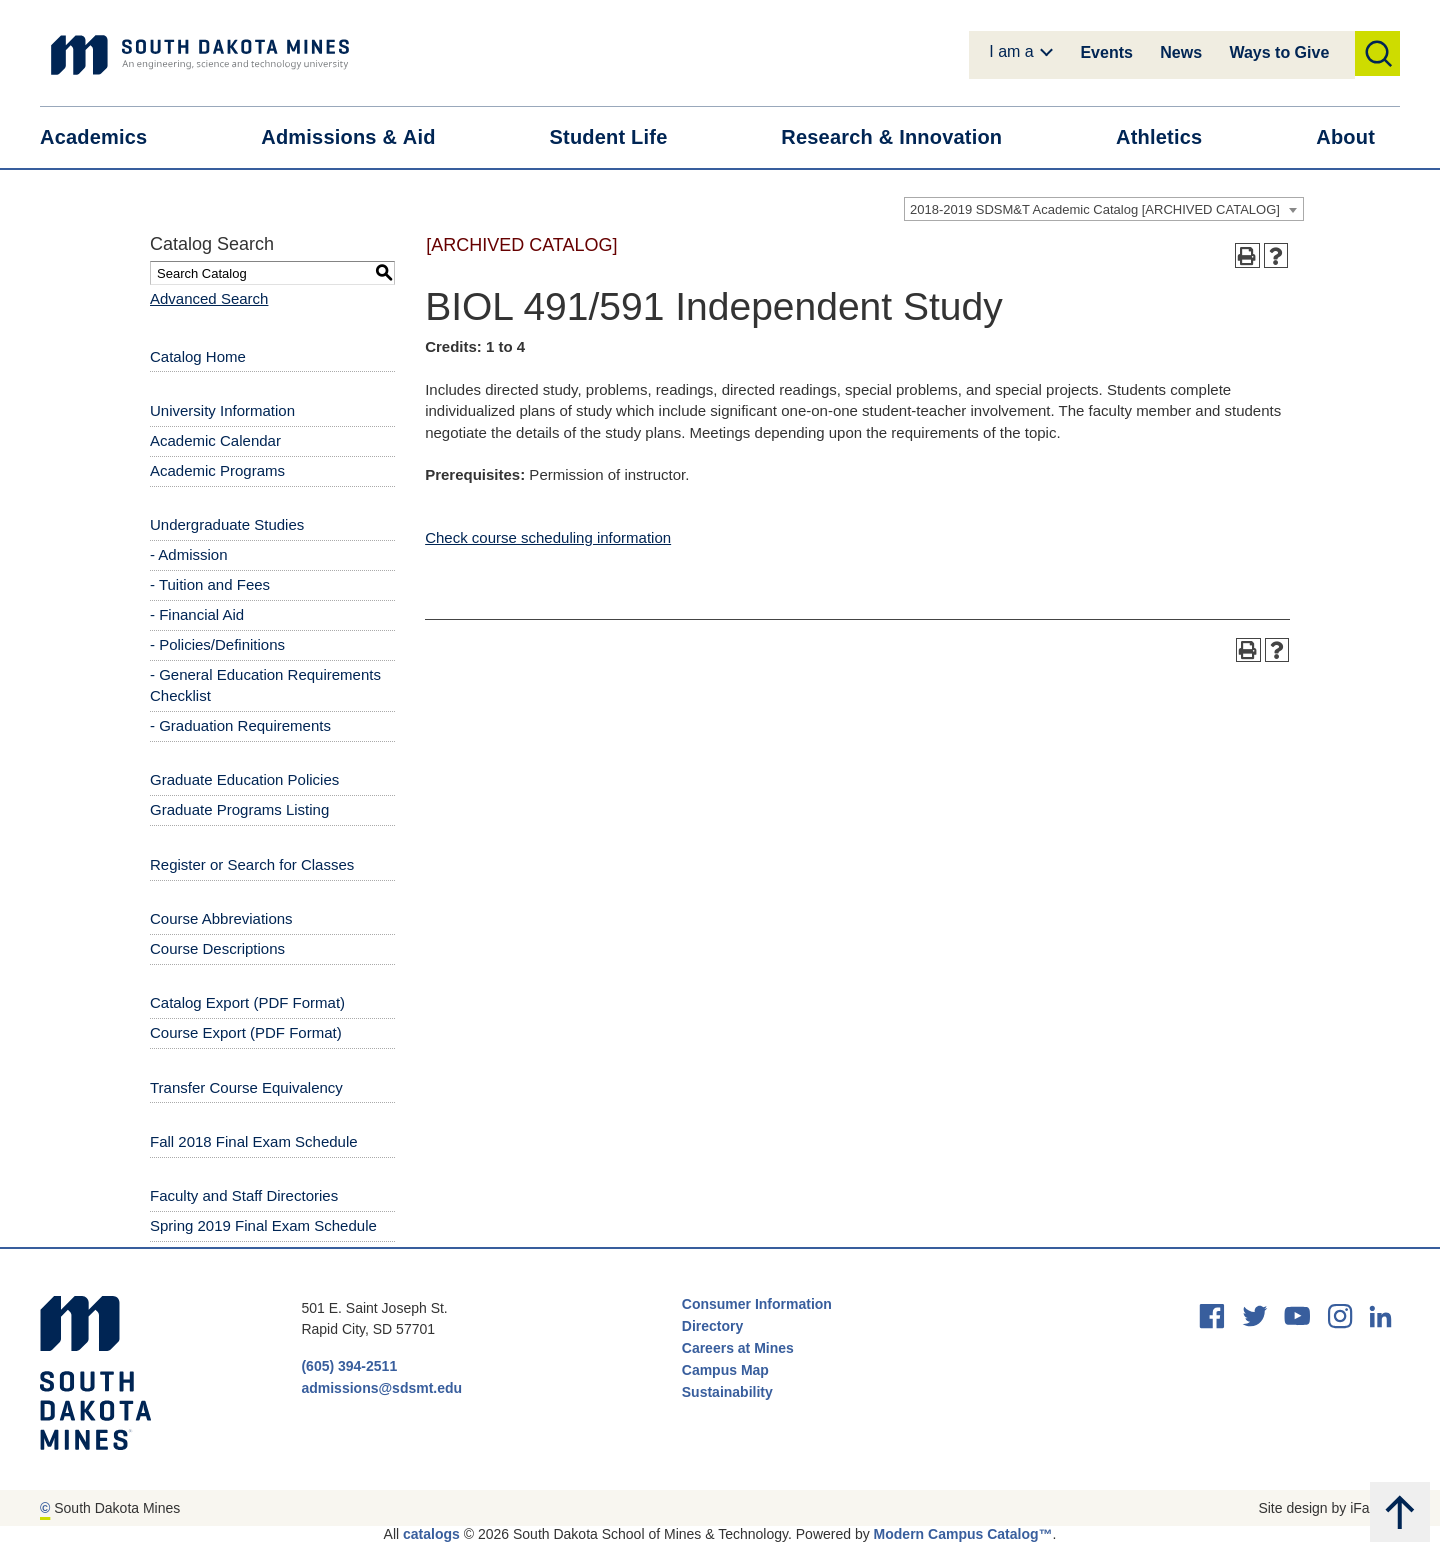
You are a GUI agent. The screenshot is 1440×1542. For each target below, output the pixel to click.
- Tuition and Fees (210, 584)
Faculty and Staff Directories (244, 1195)
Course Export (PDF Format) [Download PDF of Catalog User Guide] (246, 1032)
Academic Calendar (215, 440)
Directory (712, 1326)
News (1181, 52)
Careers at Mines (738, 1348)
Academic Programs (217, 470)
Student (621, 137)
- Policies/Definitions (217, 644)
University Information (222, 410)
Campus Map (725, 1370)
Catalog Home (198, 356)
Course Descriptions (217, 948)
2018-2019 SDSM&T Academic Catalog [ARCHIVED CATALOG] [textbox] (1095, 209)
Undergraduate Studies (227, 524)
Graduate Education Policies (244, 779)
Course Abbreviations (221, 918)
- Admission (189, 554)
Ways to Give (1279, 52)
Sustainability (729, 1392)
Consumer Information (757, 1304)
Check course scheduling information (548, 537)
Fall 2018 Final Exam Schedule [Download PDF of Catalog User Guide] (254, 1141)
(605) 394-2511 (349, 1366)
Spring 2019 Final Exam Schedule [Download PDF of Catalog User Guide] (263, 1225)
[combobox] (1104, 209)
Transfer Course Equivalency (246, 1087)
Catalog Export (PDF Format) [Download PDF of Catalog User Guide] (247, 1002)
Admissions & (360, 137)
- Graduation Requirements (240, 725)
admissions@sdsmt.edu (381, 1388)
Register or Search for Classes (252, 864)
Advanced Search (209, 298)
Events (1106, 52)
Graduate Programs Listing (239, 809)
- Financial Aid (197, 614)
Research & (904, 137)
